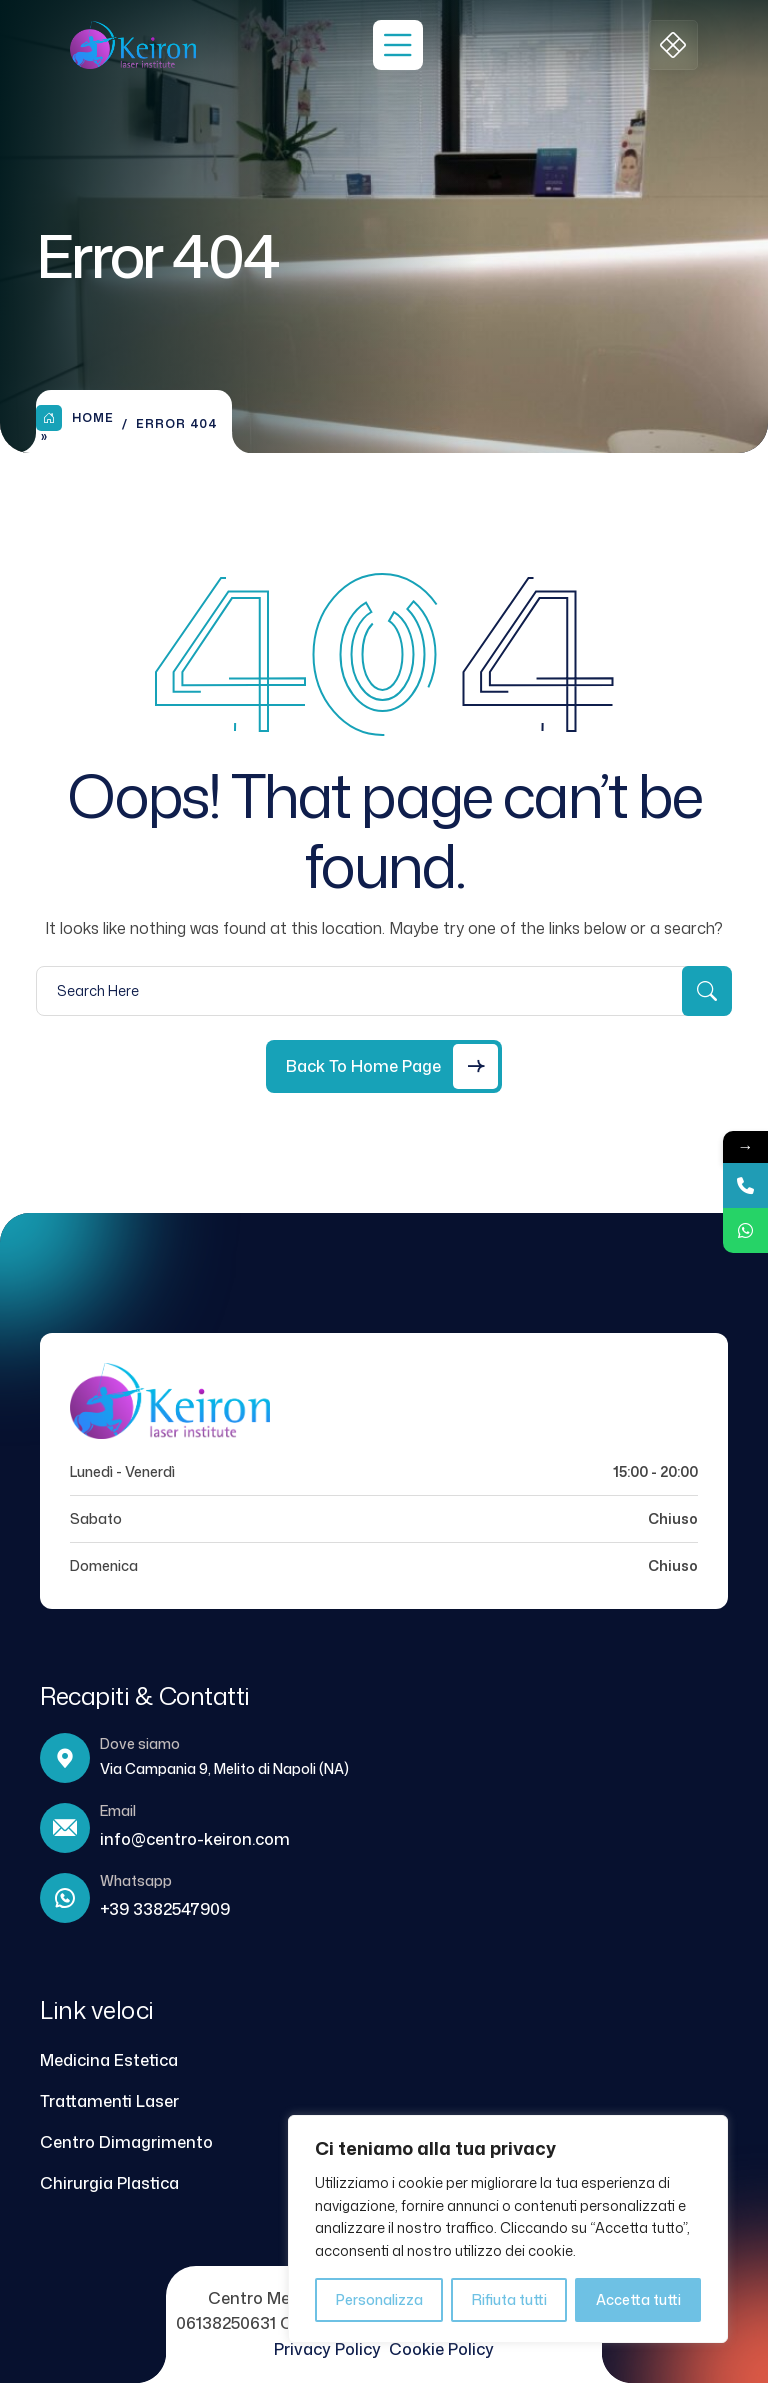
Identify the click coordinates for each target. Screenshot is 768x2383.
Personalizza (379, 2299)
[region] (508, 2229)
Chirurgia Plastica (109, 2183)
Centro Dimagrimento (126, 2142)
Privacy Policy (331, 2349)
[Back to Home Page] (384, 1066)
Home (75, 418)
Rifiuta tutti (509, 2299)
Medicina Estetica (109, 2060)
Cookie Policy (441, 2349)
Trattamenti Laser (109, 2101)
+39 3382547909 (165, 1909)
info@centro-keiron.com (195, 1839)
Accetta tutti (638, 2299)
